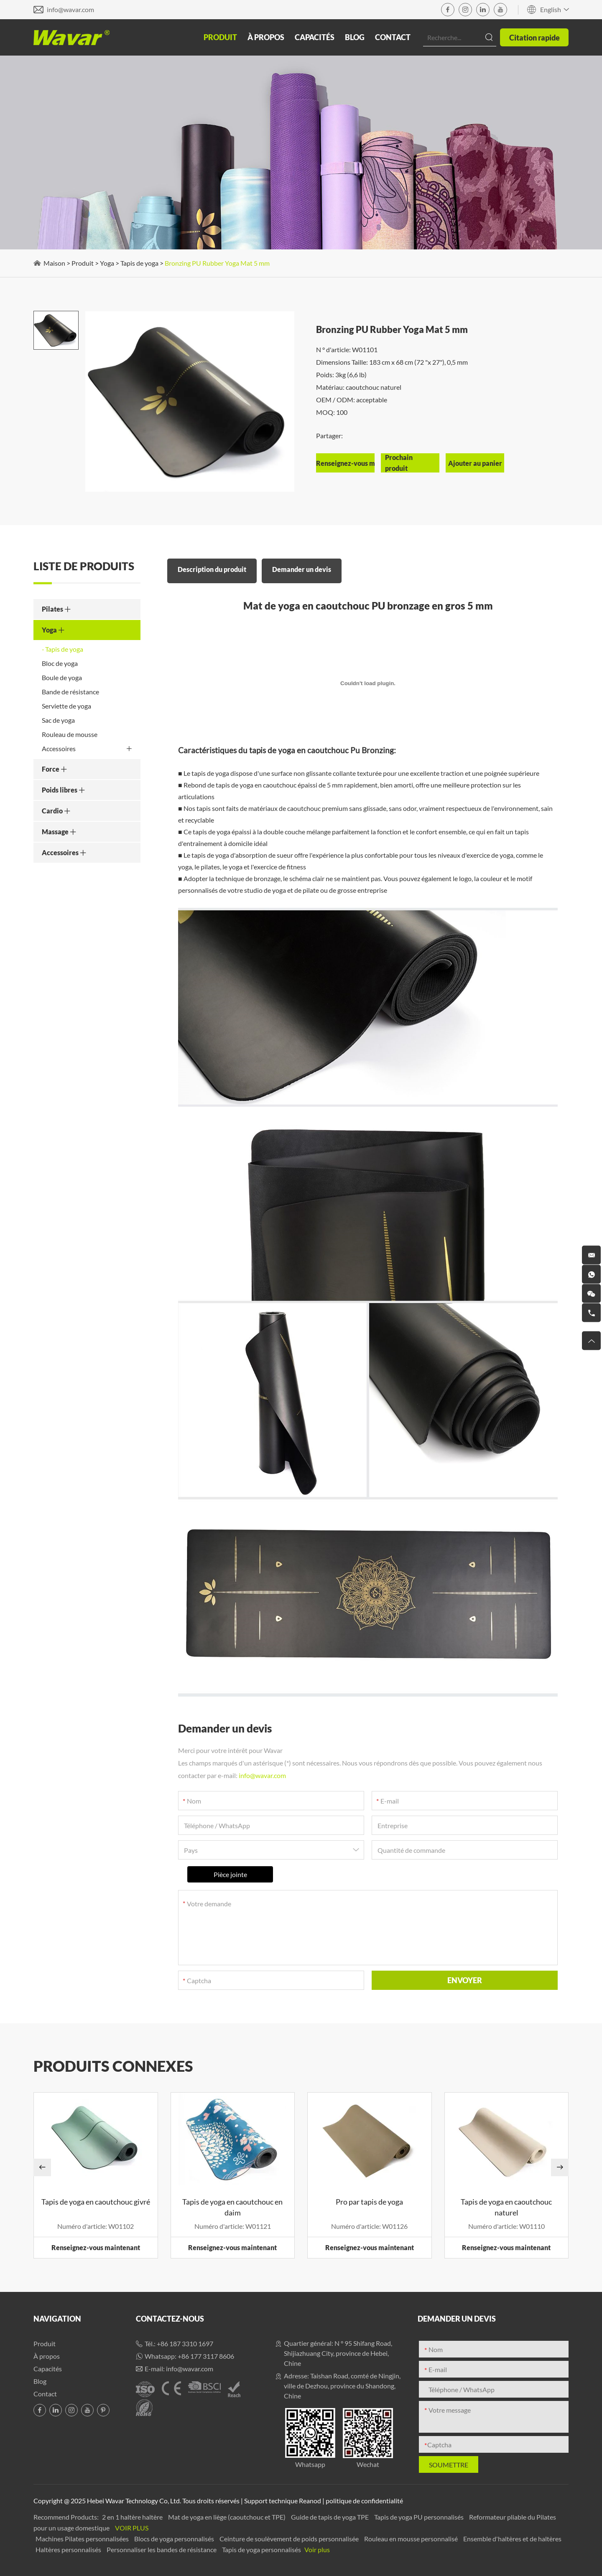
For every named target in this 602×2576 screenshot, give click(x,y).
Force (54, 769)
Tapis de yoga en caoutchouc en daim (232, 2207)
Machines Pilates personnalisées (83, 2539)
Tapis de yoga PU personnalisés (419, 2517)
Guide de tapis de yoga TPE (330, 2517)
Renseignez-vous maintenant (95, 2247)
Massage (59, 832)
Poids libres (63, 790)
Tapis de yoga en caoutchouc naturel (506, 2207)
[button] (42, 2167)
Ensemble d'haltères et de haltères (512, 2539)
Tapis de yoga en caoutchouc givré (95, 2201)
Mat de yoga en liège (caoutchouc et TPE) (227, 2517)
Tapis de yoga (139, 263)
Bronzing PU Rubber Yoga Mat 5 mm (217, 263)
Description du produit (212, 569)
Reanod (310, 2501)
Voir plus (131, 2528)
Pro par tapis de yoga (369, 2201)
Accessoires (87, 748)
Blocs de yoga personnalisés (174, 2539)
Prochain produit (399, 462)
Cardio (56, 811)
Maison (54, 263)
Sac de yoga (58, 720)
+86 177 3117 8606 (206, 2356)
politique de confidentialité (364, 2501)
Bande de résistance (70, 692)
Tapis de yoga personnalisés (262, 2549)
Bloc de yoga (60, 663)
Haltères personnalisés (69, 2549)
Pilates (56, 609)
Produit (220, 37)
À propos (265, 37)
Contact (393, 37)
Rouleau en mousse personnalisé (411, 2539)
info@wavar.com (70, 9)
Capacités (314, 37)
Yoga (107, 263)
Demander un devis (301, 569)
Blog (355, 37)
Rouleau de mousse (69, 734)
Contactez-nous (170, 2318)
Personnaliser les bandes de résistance (162, 2549)
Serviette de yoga (66, 706)
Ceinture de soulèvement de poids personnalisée (289, 2539)
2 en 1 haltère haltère (133, 2517)
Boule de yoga (62, 677)
